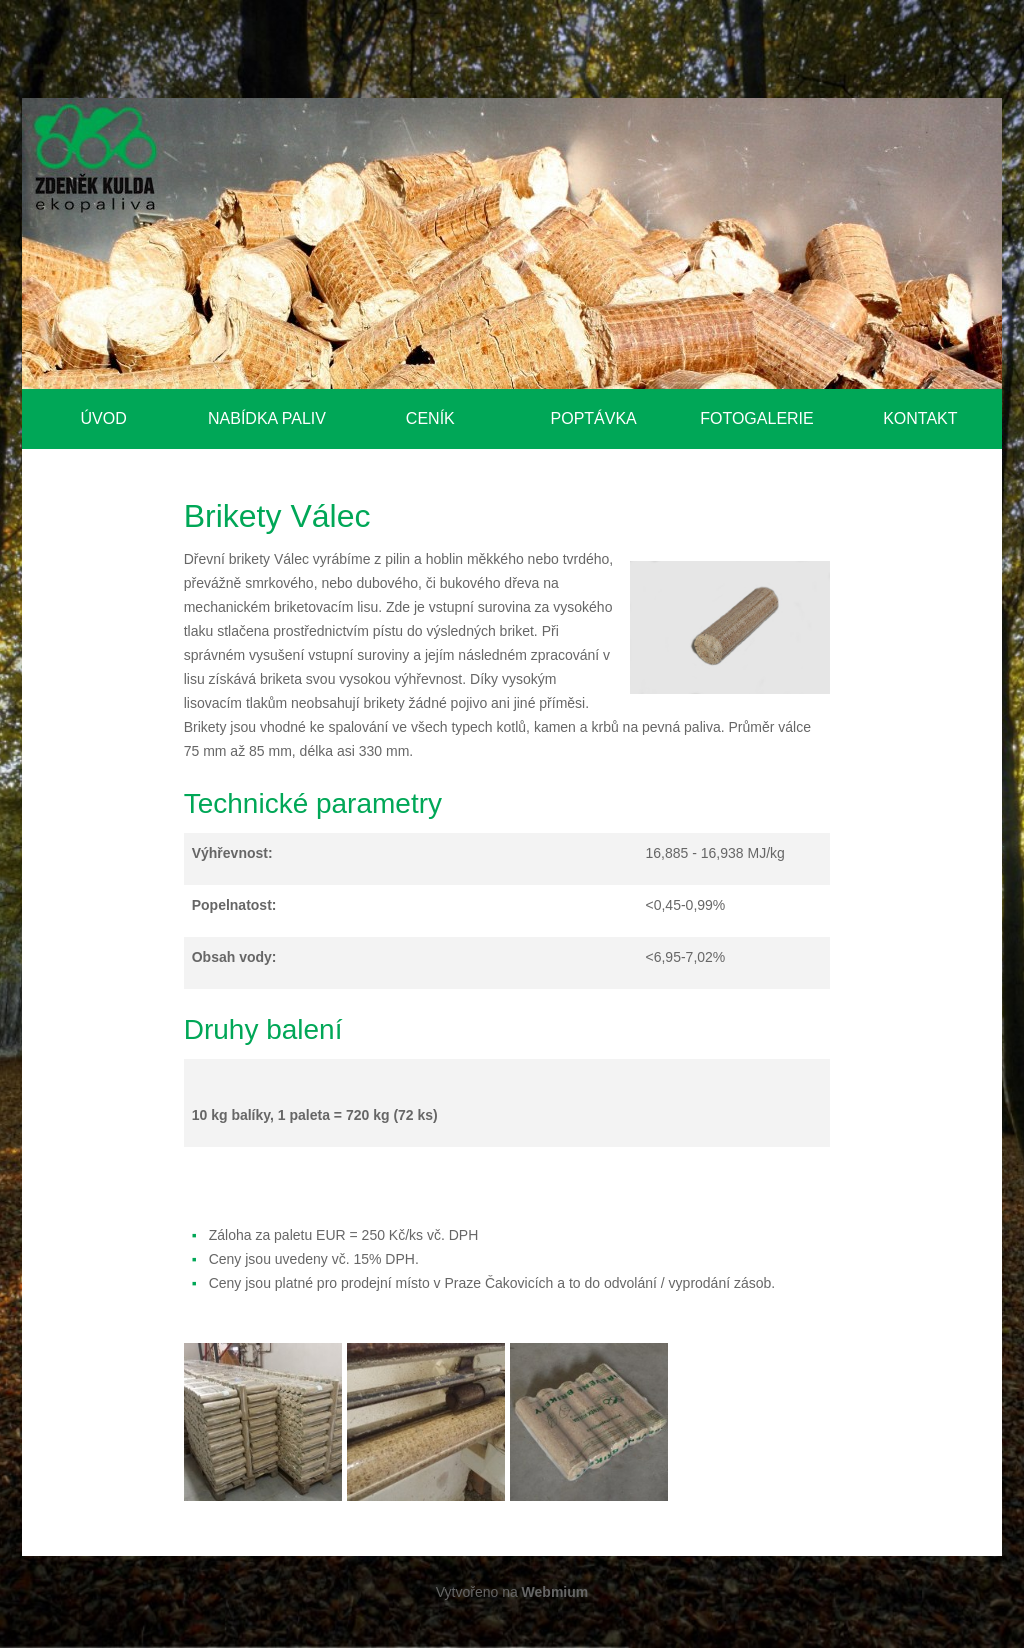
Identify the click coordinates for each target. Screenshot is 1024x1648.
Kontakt (920, 418)
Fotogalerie (757, 418)
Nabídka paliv (267, 418)
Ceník (430, 418)
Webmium (555, 1592)
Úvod (104, 418)
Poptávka (594, 418)
